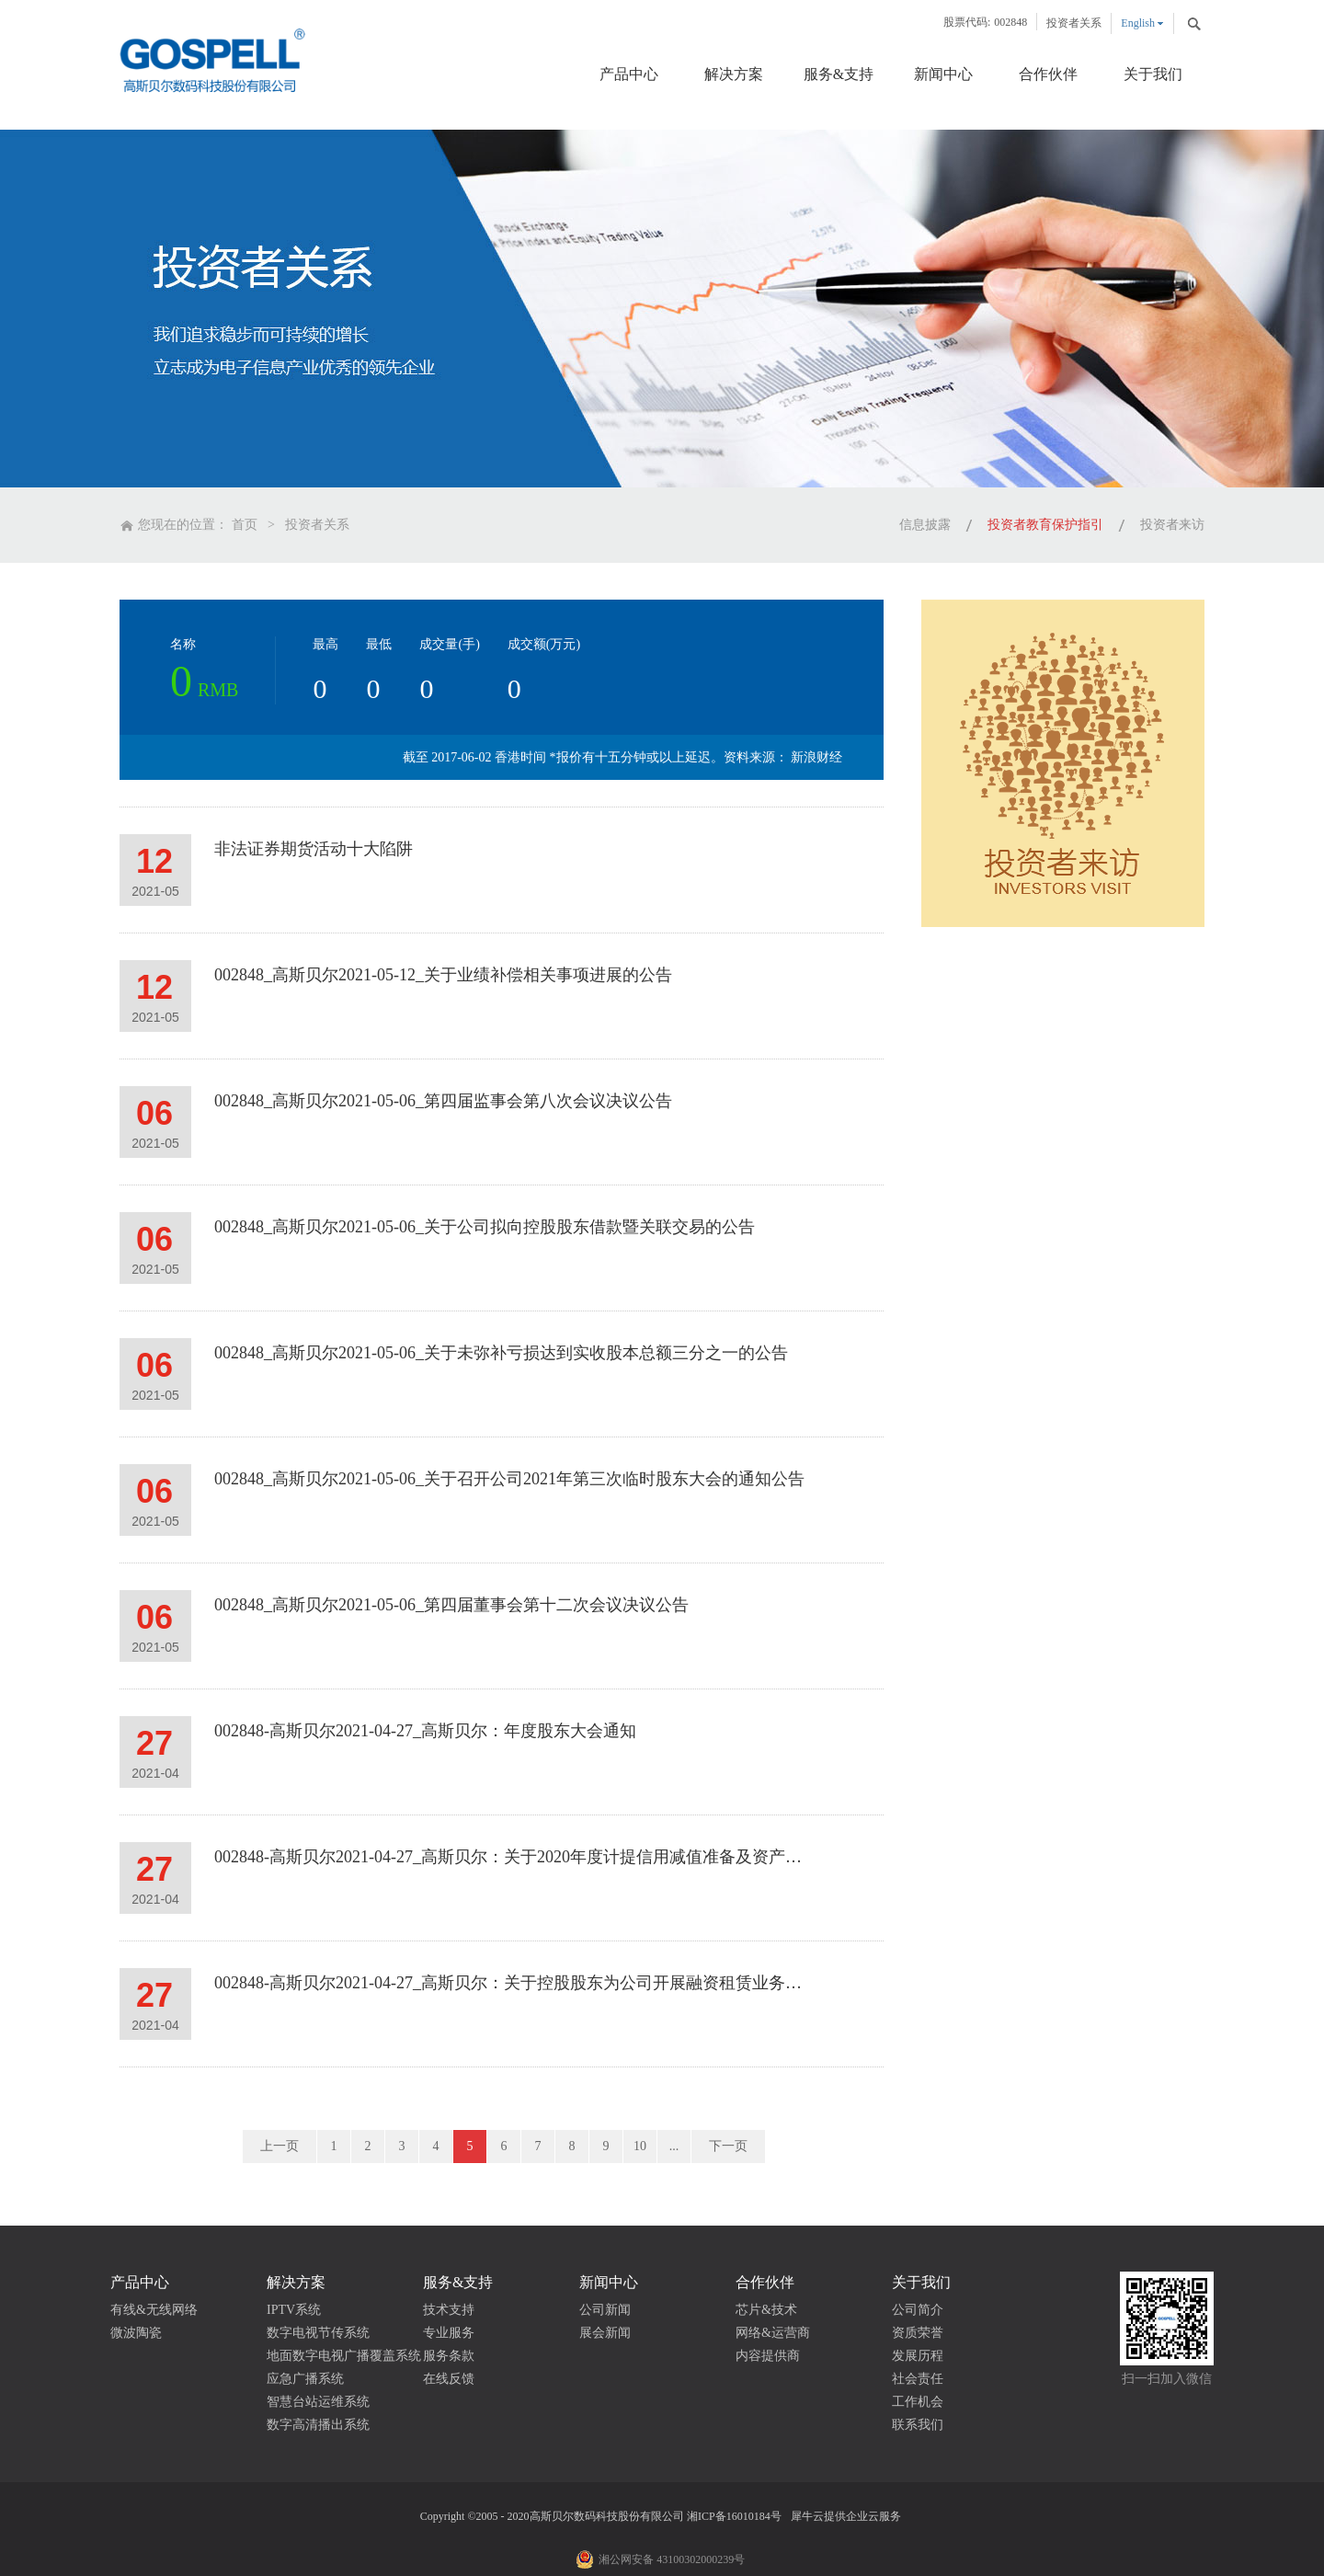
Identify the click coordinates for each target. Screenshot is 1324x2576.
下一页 (728, 2146)
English (1138, 23)
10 (639, 2146)
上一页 (279, 2146)
